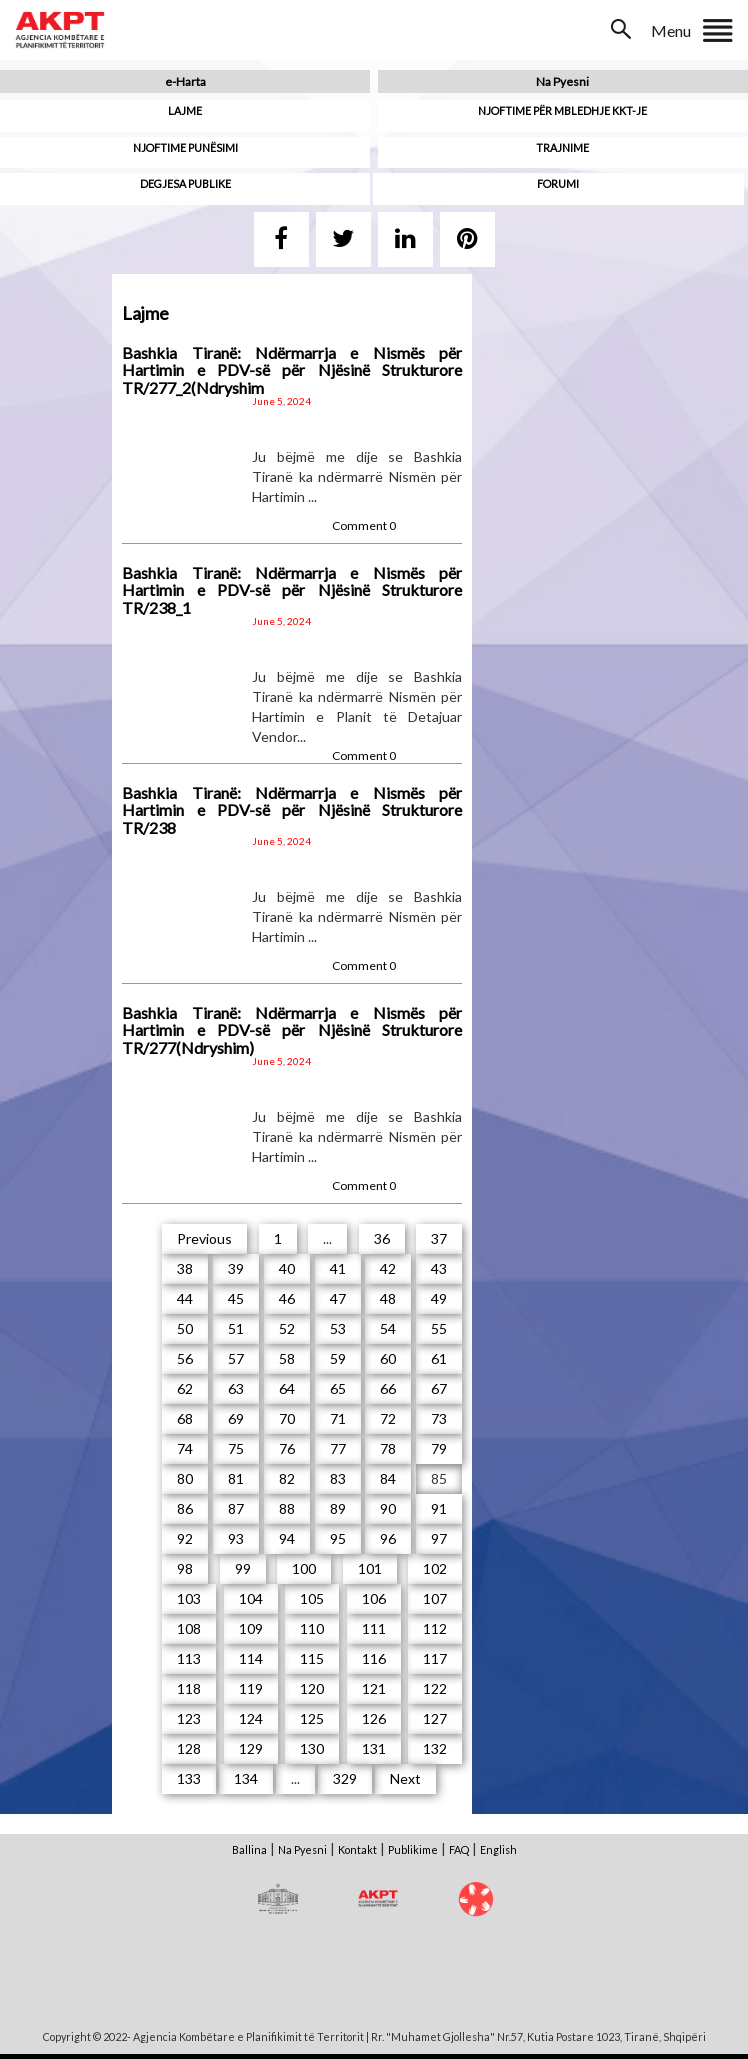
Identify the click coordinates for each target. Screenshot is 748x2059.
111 (374, 1628)
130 (312, 1748)
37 (439, 1238)
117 (435, 1658)
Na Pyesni (562, 81)
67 (439, 1388)
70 (287, 1418)
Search (623, 29)
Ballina (249, 1849)
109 (251, 1628)
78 (388, 1448)
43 (439, 1268)
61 (439, 1358)
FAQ (459, 1849)
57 (236, 1358)
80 (185, 1478)
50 (185, 1328)
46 (287, 1298)
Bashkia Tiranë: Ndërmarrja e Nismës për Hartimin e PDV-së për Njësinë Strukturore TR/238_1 (292, 590)
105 (312, 1598)
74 (185, 1448)
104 (251, 1598)
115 (312, 1658)
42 (388, 1268)
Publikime (413, 1849)
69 (236, 1418)
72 (388, 1418)
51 (236, 1328)
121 (374, 1688)
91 (439, 1508)
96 (388, 1538)
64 (287, 1388)
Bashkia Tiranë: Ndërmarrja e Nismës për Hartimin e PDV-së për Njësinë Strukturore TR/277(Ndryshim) (292, 1030)
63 (236, 1388)
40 (287, 1268)
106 (374, 1598)
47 (338, 1298)
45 (236, 1298)
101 (370, 1568)
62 (185, 1388)
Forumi (558, 183)
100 (304, 1568)
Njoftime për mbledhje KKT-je (562, 110)
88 (287, 1508)
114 (251, 1658)
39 (236, 1268)
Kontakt (357, 1849)
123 (189, 1718)
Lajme (185, 110)
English (498, 1849)
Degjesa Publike (185, 183)
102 (435, 1568)
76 (287, 1448)
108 (189, 1628)
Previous (204, 1238)
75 (236, 1448)
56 (185, 1358)
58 (287, 1358)
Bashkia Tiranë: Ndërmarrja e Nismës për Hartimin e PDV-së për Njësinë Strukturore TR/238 (292, 810)
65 (338, 1388)
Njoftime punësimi (185, 147)
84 (388, 1478)
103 (189, 1598)
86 (185, 1508)
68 (185, 1418)
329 (345, 1778)
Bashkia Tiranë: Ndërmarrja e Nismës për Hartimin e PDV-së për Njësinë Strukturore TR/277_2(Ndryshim (292, 370)
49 (439, 1298)
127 (435, 1718)
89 (338, 1508)
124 (251, 1718)
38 (185, 1268)
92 (185, 1538)
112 (435, 1628)
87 (236, 1508)
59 (338, 1358)
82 (287, 1478)
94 (287, 1538)
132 (435, 1748)
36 (382, 1238)
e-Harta (185, 81)
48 (388, 1298)
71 (338, 1418)
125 (312, 1718)
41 (338, 1268)
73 (439, 1418)
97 (439, 1538)
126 (374, 1718)
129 (251, 1748)
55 (439, 1328)
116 (374, 1658)
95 (338, 1538)
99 (243, 1568)
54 (388, 1328)
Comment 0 (364, 525)
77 (338, 1448)
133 (189, 1778)
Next (405, 1778)
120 (312, 1688)
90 (388, 1508)
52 (287, 1328)
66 (388, 1388)
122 (435, 1688)
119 (251, 1688)
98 (185, 1568)
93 (236, 1538)
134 (246, 1778)
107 (435, 1598)
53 (338, 1328)
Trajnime (562, 147)
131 (374, 1748)
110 (312, 1628)
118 (189, 1688)
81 (236, 1478)
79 (439, 1448)
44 (185, 1298)
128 (189, 1748)
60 (388, 1358)
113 (189, 1658)
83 (338, 1478)
